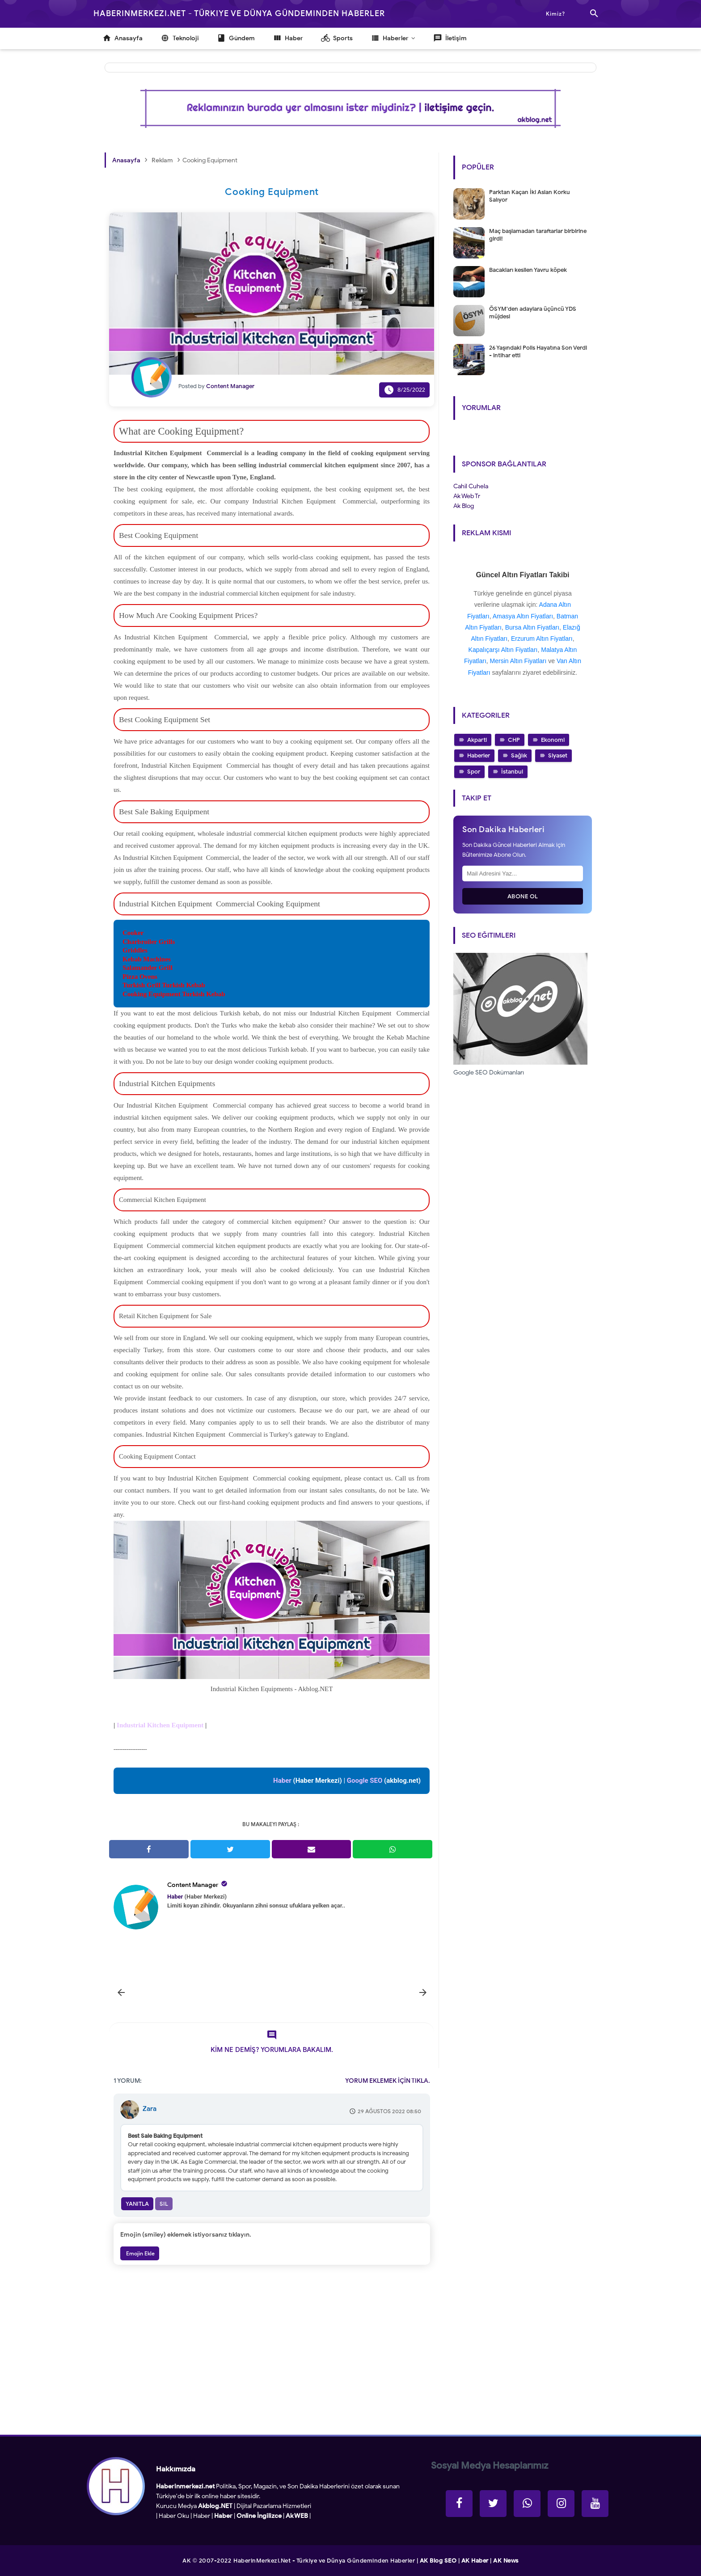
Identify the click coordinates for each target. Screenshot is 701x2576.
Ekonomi (553, 740)
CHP (514, 740)
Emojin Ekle (140, 2253)
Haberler (478, 755)
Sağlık (519, 755)
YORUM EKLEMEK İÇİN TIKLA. (387, 2081)
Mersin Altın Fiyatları (518, 660)
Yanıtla (137, 2204)
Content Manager (193, 1885)
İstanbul (512, 771)
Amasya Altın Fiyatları (523, 616)
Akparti (477, 740)
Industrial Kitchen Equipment (160, 1725)
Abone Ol (522, 896)
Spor (473, 771)
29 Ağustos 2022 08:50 (389, 2111)
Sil (164, 2204)
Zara (149, 2109)
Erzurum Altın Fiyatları (542, 638)
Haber (201, 2516)
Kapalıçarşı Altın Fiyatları (503, 649)
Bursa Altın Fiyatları (532, 627)
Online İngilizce (259, 2516)
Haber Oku (174, 2516)
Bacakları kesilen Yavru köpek (528, 270)
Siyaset (557, 755)
